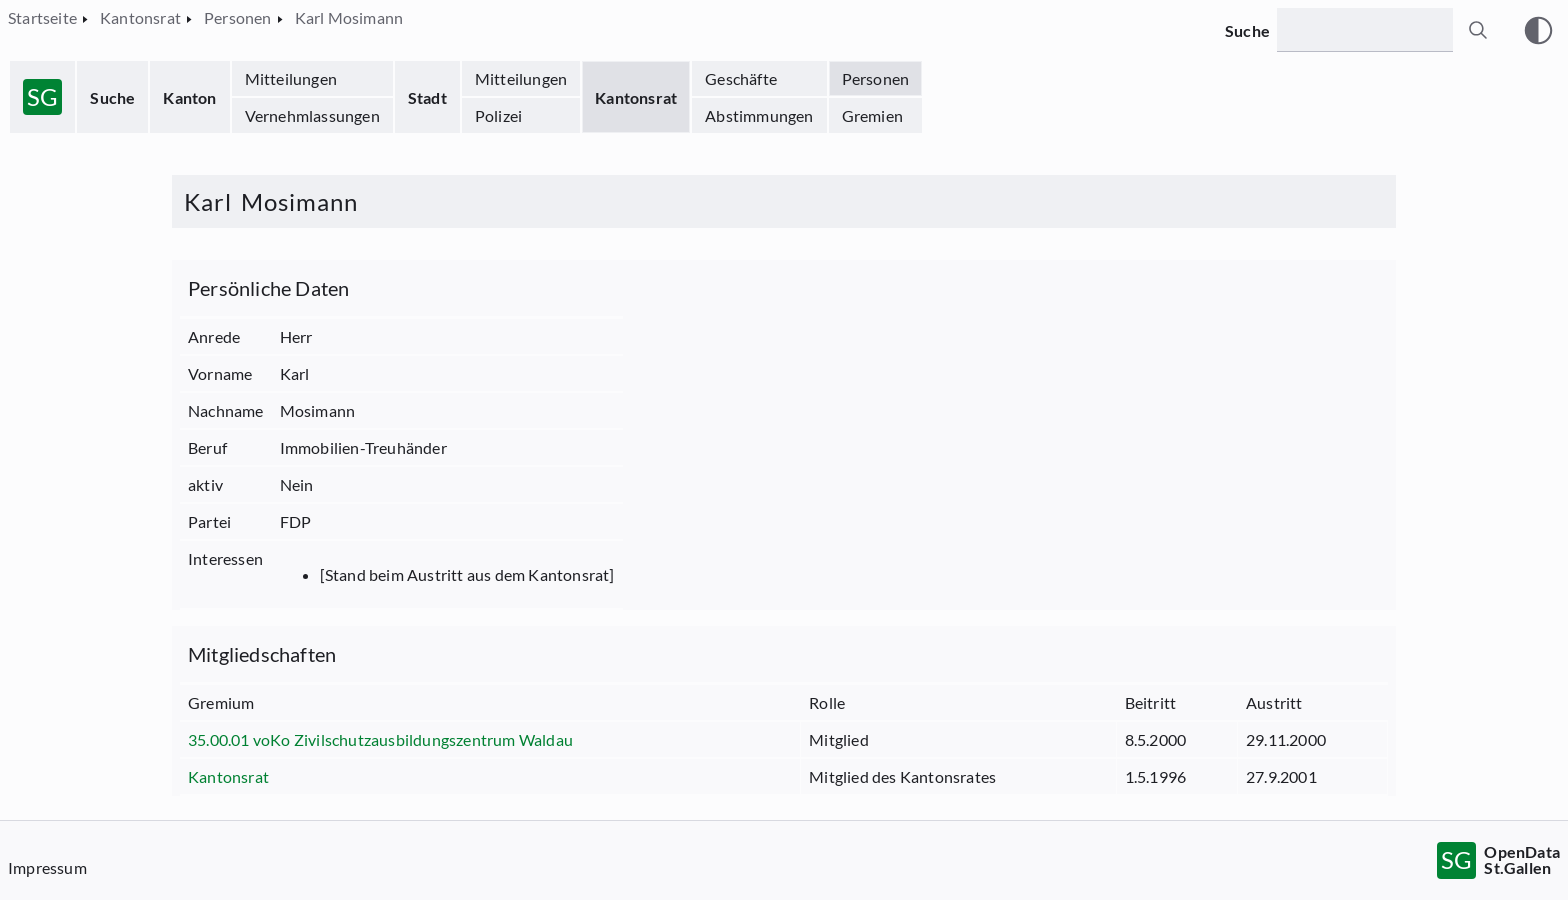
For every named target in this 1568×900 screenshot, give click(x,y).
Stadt (427, 97)
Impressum (47, 867)
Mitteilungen (291, 78)
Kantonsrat (636, 97)
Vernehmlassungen (312, 115)
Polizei (498, 115)
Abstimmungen (759, 115)
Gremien (872, 115)
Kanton (189, 97)
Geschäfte (741, 78)
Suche (112, 97)
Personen (876, 78)
